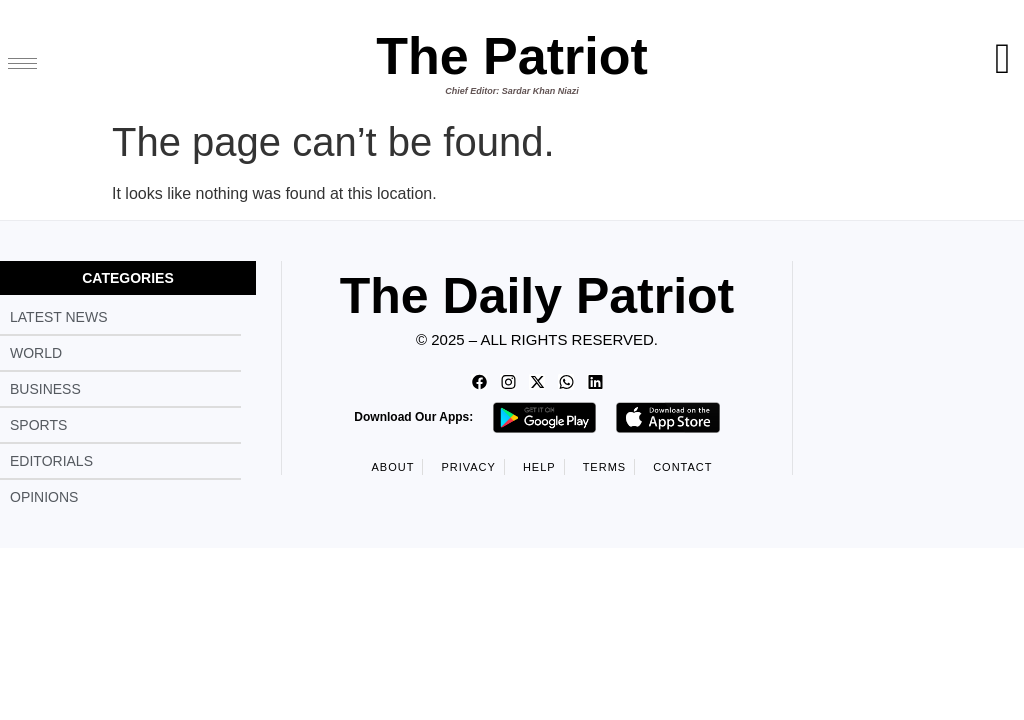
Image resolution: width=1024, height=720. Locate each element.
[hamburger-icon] (22, 63)
